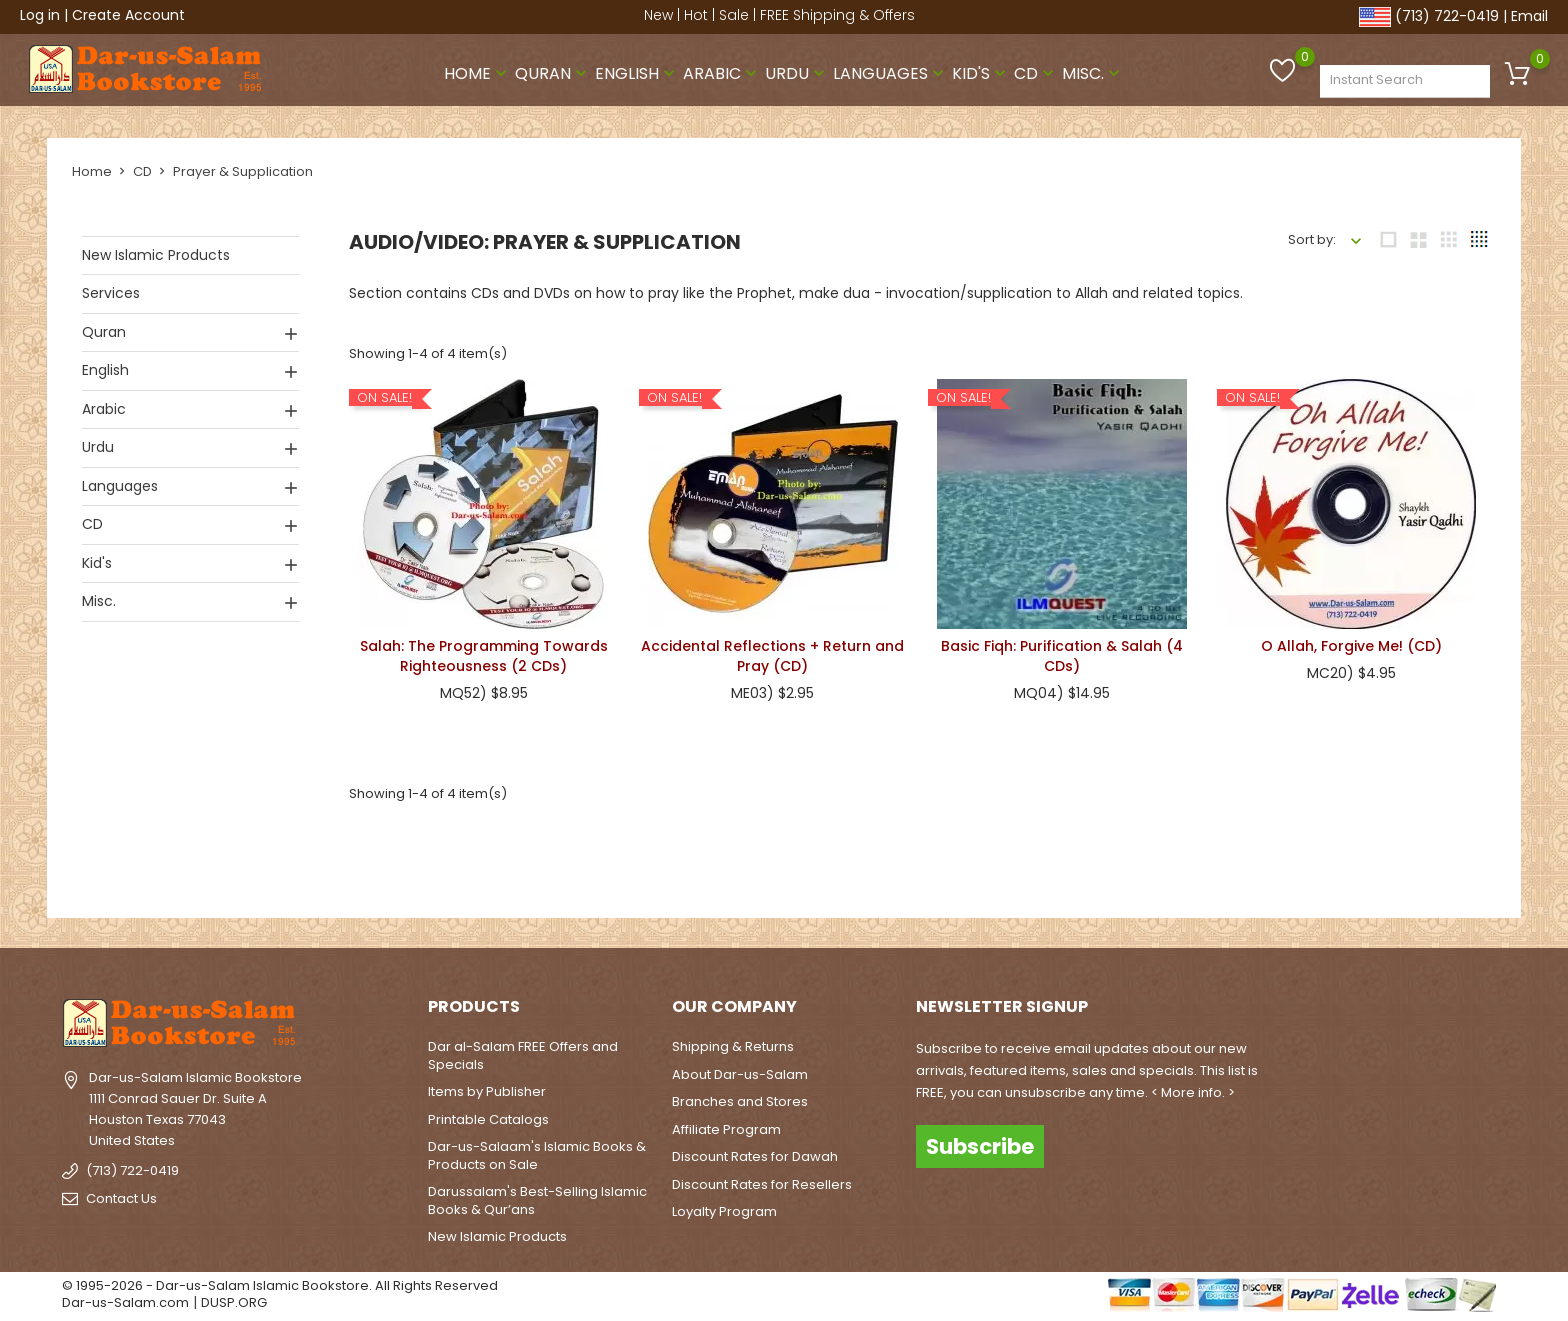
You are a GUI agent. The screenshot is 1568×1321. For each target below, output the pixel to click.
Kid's (981, 73)
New (658, 15)
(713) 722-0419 (1447, 16)
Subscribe (980, 1145)
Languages (890, 73)
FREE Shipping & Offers (837, 15)
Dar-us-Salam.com (125, 1302)
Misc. (1093, 73)
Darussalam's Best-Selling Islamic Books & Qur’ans (537, 1200)
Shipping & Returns (733, 1046)
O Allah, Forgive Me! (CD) (1351, 646)
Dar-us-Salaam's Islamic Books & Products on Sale (537, 1155)
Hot (696, 15)
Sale (734, 15)
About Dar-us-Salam (740, 1073)
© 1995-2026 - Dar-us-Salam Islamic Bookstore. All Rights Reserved (280, 1284)
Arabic (722, 73)
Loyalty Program (724, 1211)
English (637, 73)
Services (111, 293)
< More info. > (1193, 1092)
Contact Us (121, 1198)
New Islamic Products (156, 255)
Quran (553, 73)
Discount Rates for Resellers (762, 1183)
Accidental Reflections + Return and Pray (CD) (772, 656)
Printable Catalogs (488, 1118)
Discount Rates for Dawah (755, 1156)
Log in (40, 15)
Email (1529, 16)
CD (1036, 73)
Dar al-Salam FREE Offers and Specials (523, 1055)
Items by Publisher (487, 1091)
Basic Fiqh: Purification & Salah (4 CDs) (1062, 656)
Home (477, 73)
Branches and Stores (740, 1101)
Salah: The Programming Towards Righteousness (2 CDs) (484, 656)
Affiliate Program (726, 1128)
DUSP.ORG (234, 1302)
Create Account (128, 15)
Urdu (797, 73)
